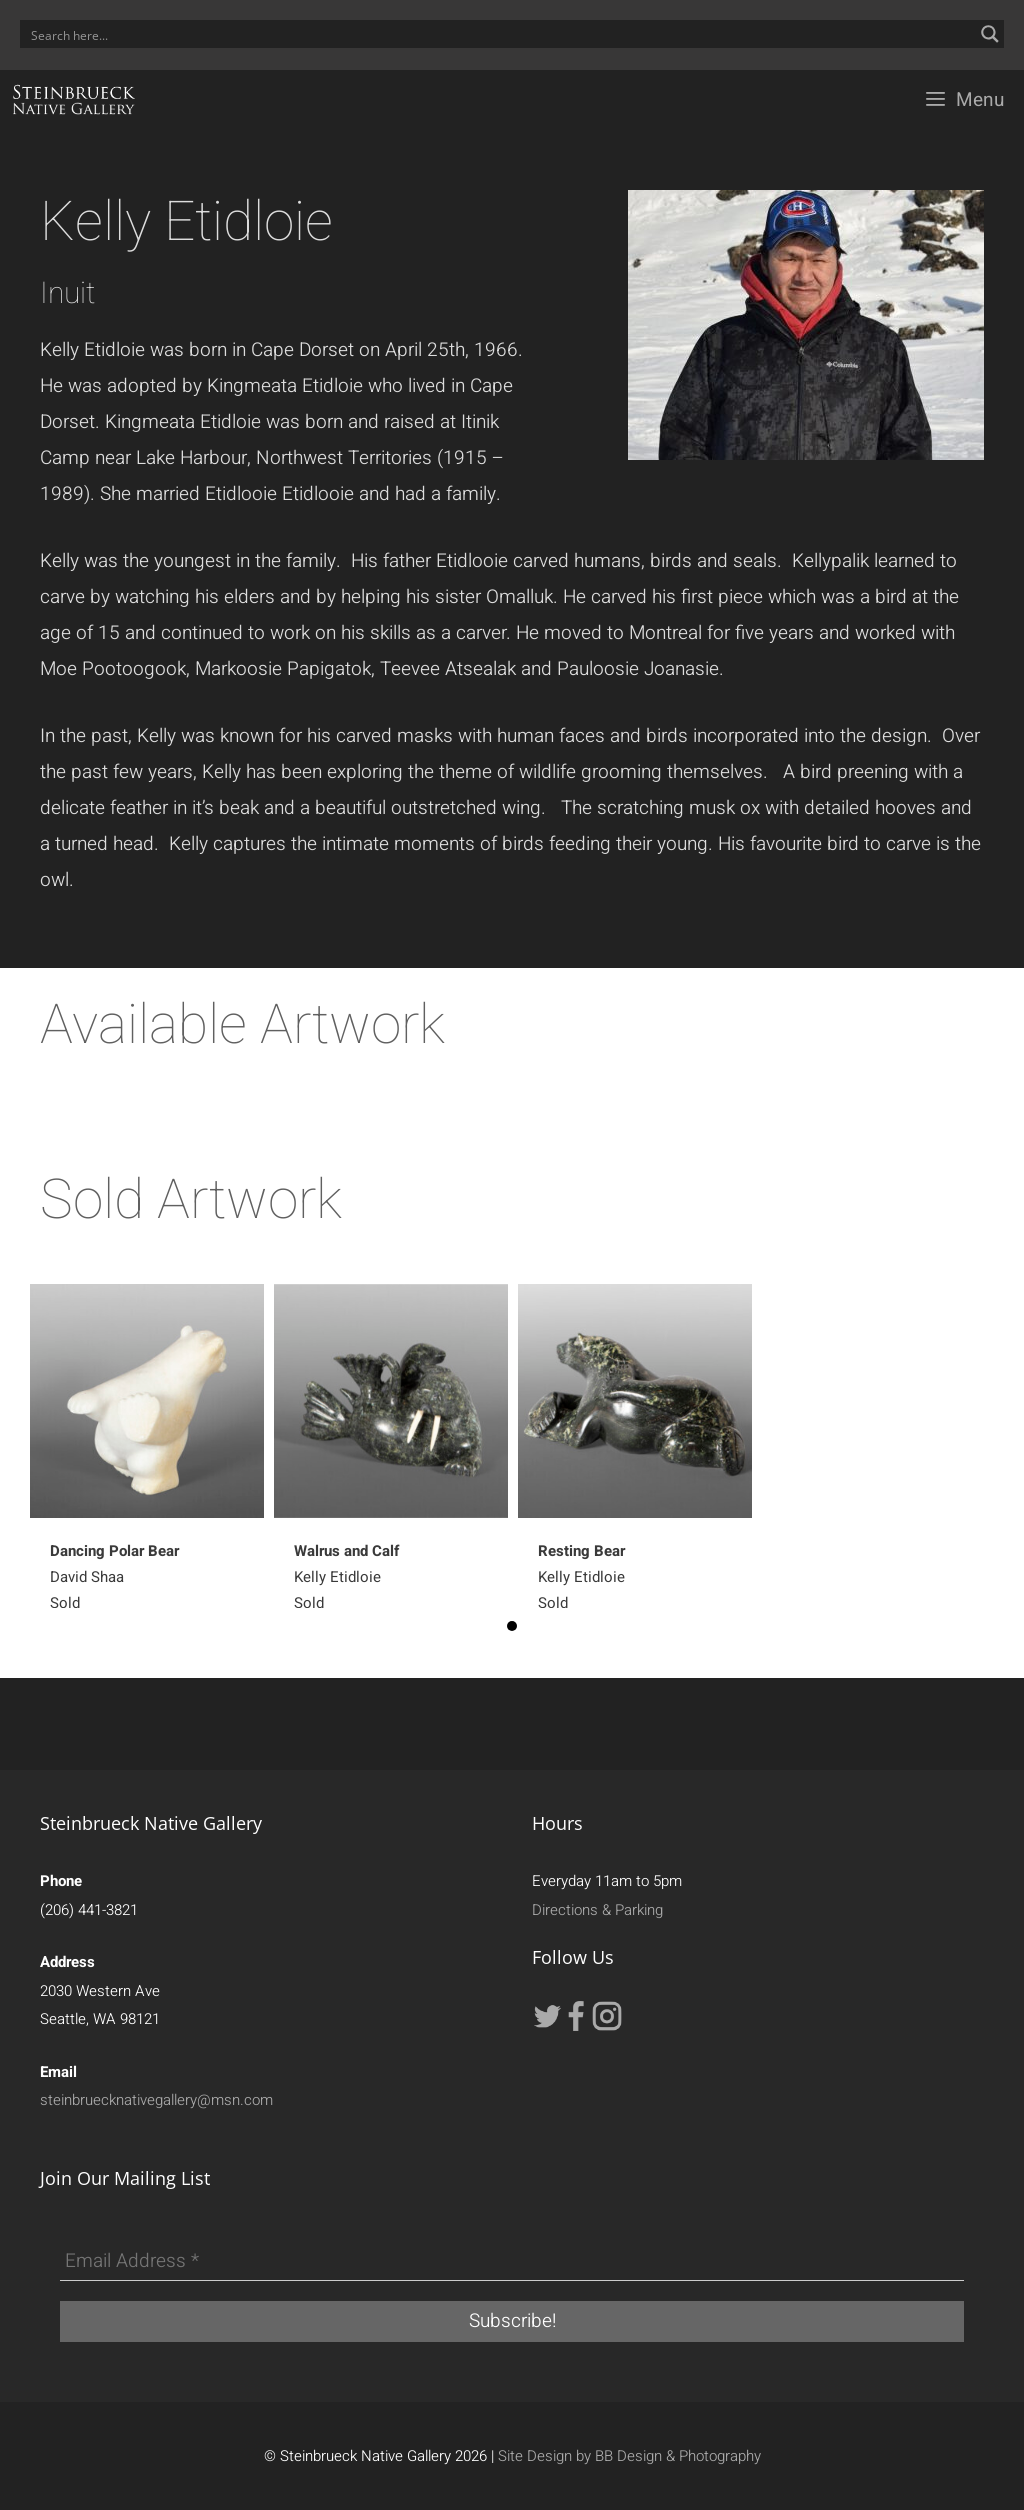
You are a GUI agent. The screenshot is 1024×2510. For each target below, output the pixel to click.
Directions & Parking (597, 1910)
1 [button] (512, 1626)
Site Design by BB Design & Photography (629, 2456)
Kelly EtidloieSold (346, 1577)
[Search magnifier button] (990, 34)
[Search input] (499, 34)
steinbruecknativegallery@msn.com (156, 2100)
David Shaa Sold (114, 1577)
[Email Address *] (512, 2262)
